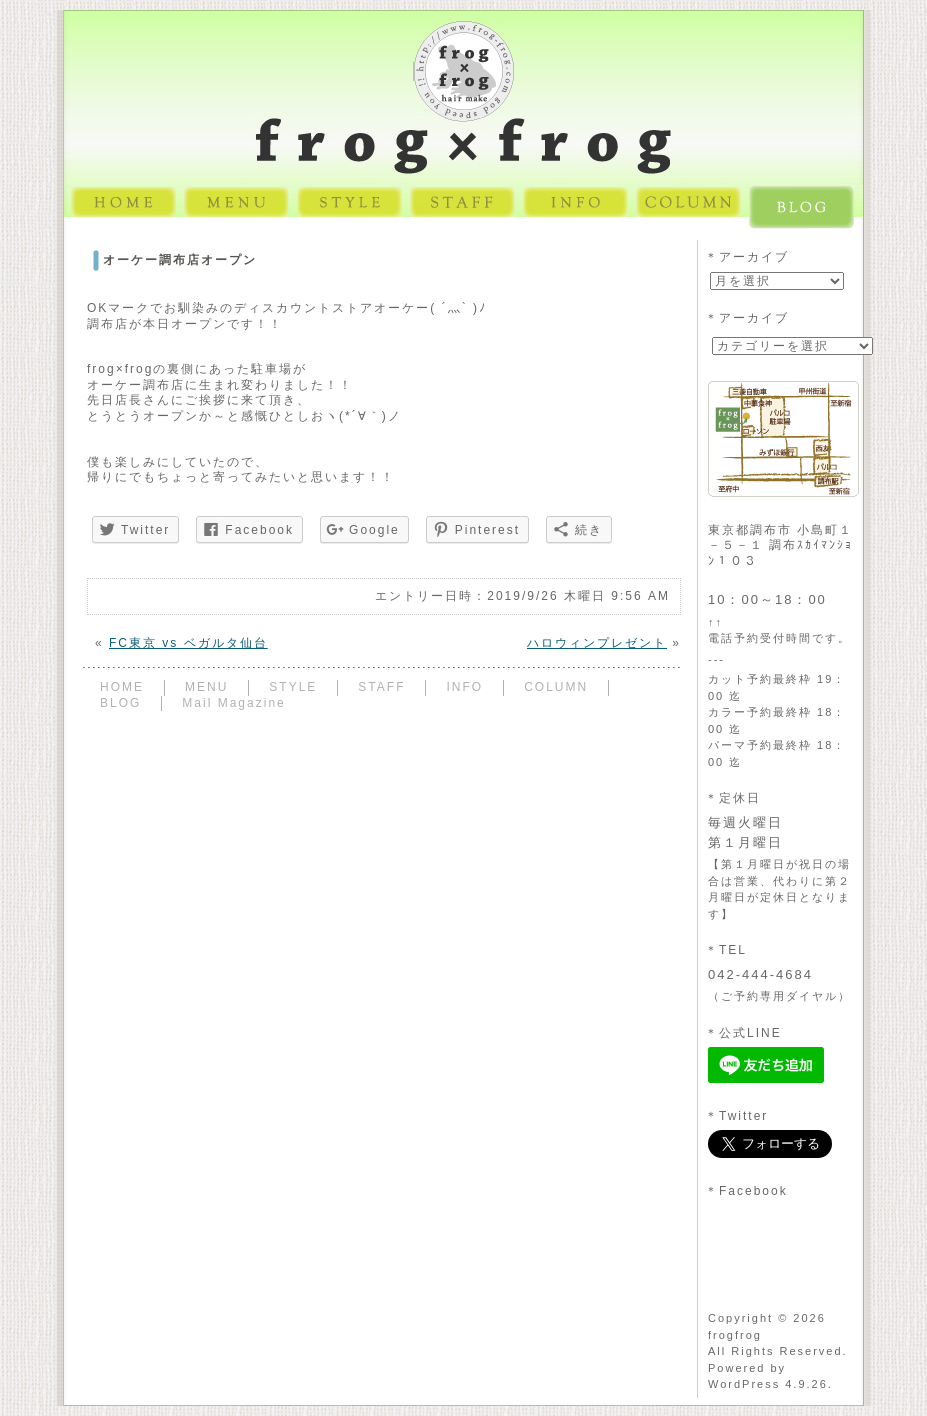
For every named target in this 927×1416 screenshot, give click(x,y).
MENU (206, 687)
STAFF (381, 687)
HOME (122, 687)
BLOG (120, 703)
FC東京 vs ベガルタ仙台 (188, 643)
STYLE (293, 687)
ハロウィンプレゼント (597, 643)
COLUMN (556, 687)
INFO (464, 687)
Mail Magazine (233, 703)
